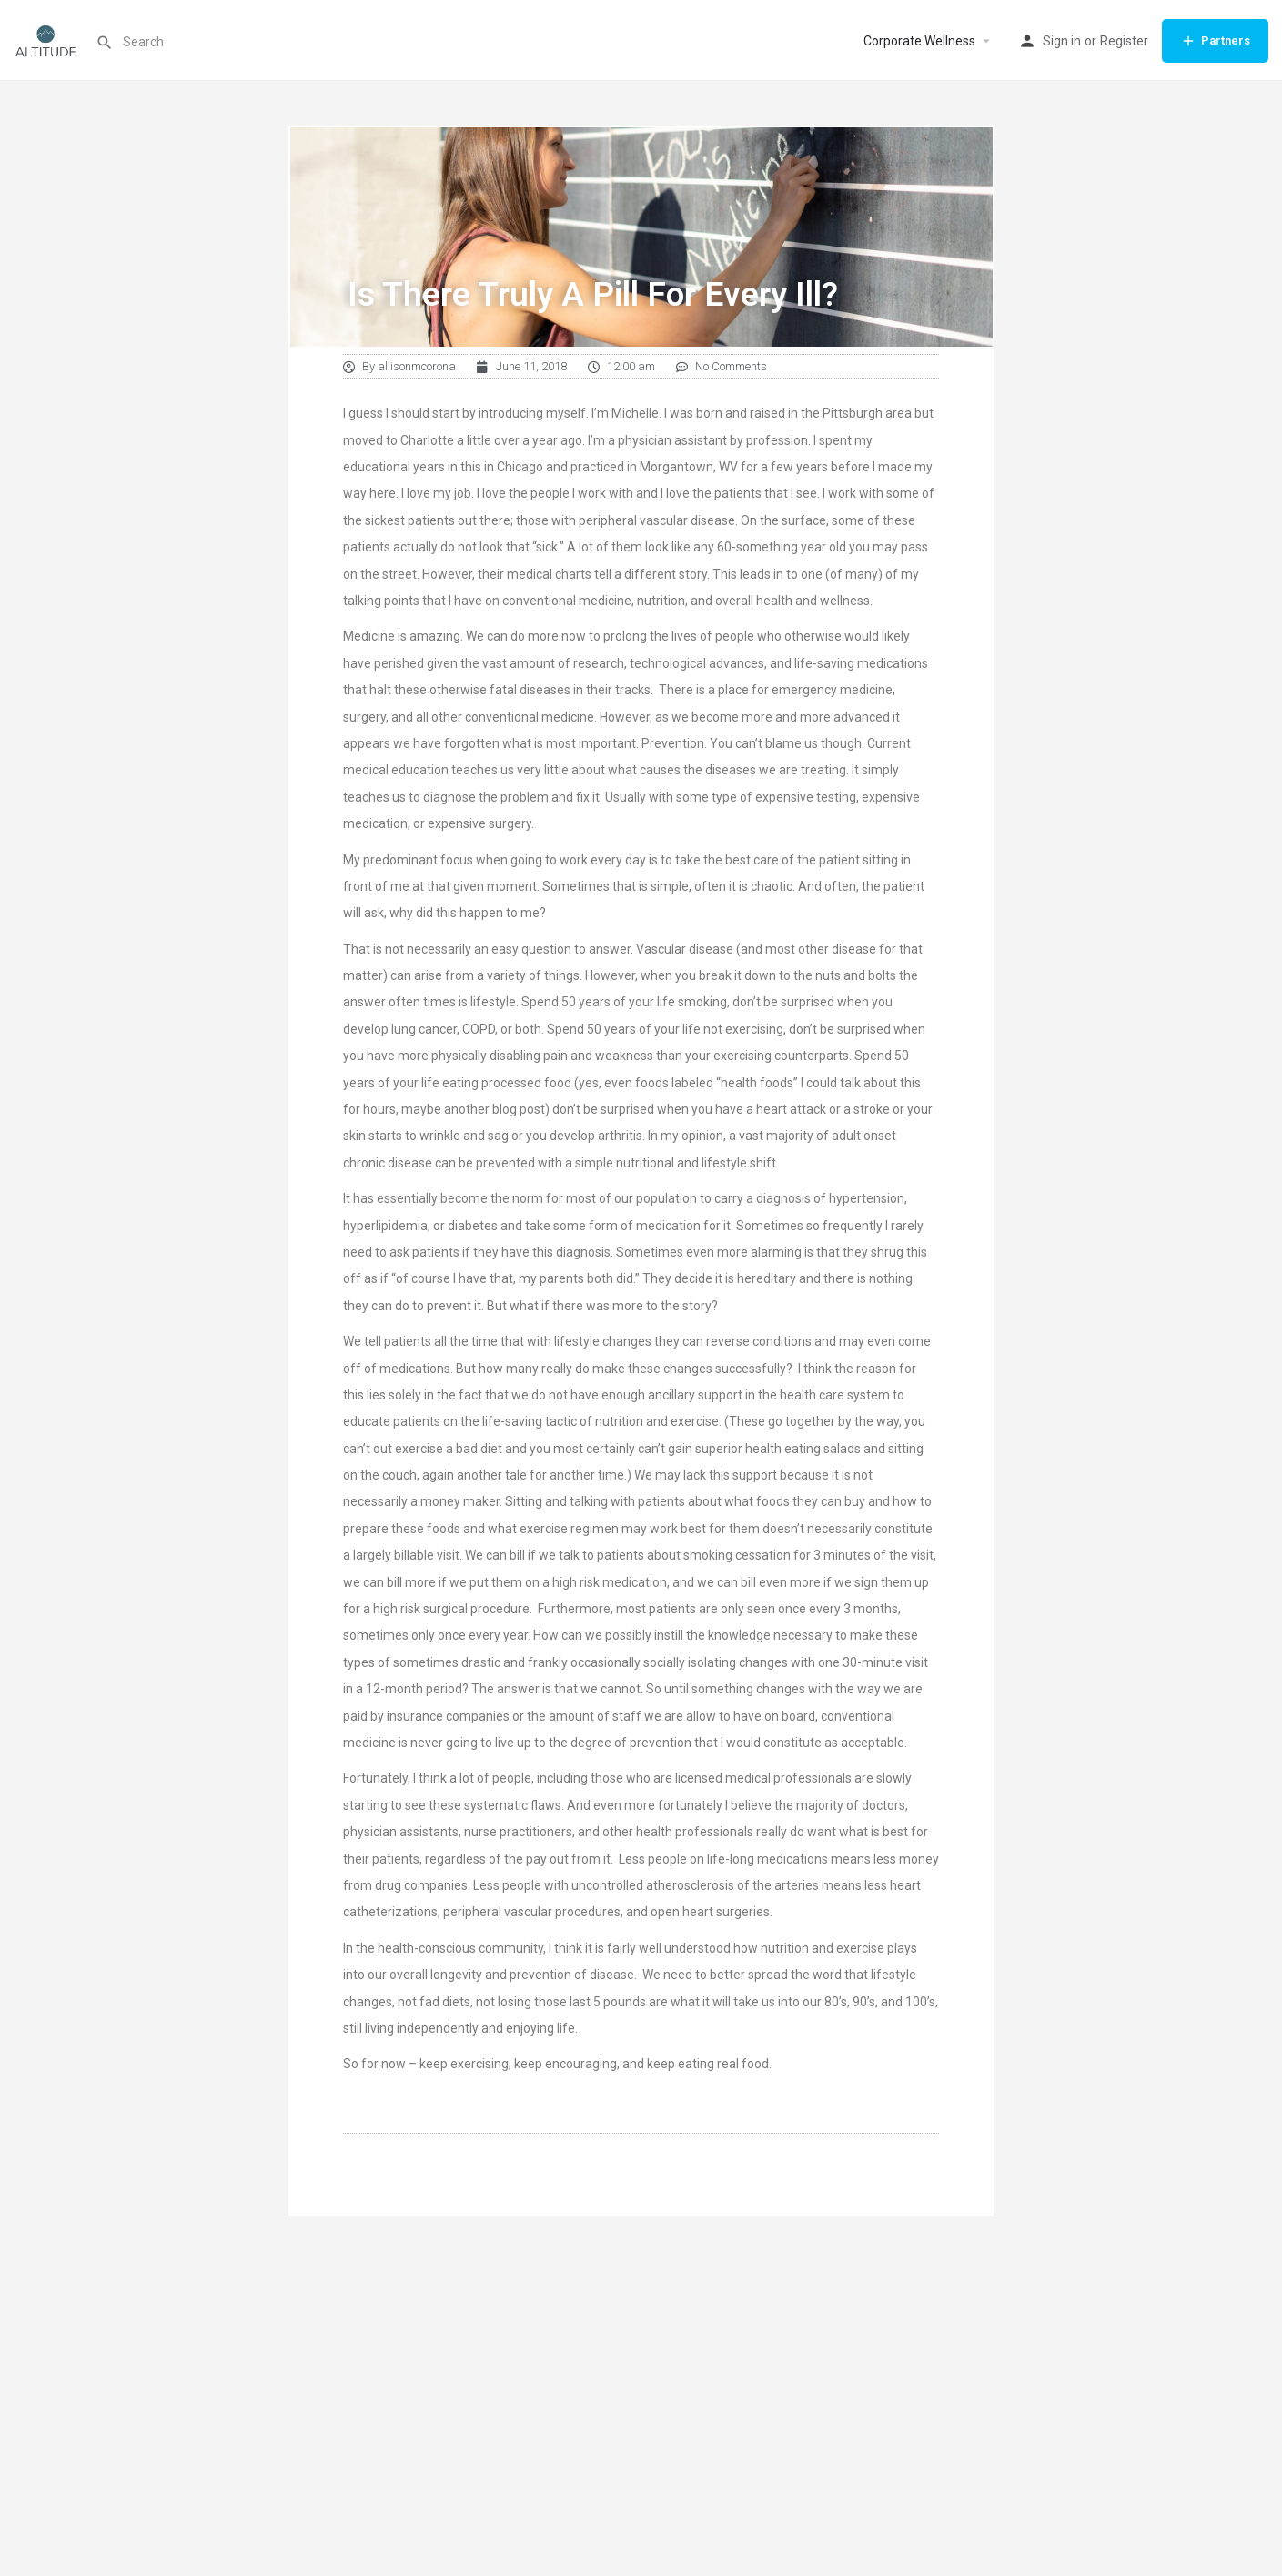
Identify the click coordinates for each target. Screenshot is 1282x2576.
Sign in (1062, 41)
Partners (1215, 41)
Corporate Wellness (919, 41)
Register (1124, 41)
